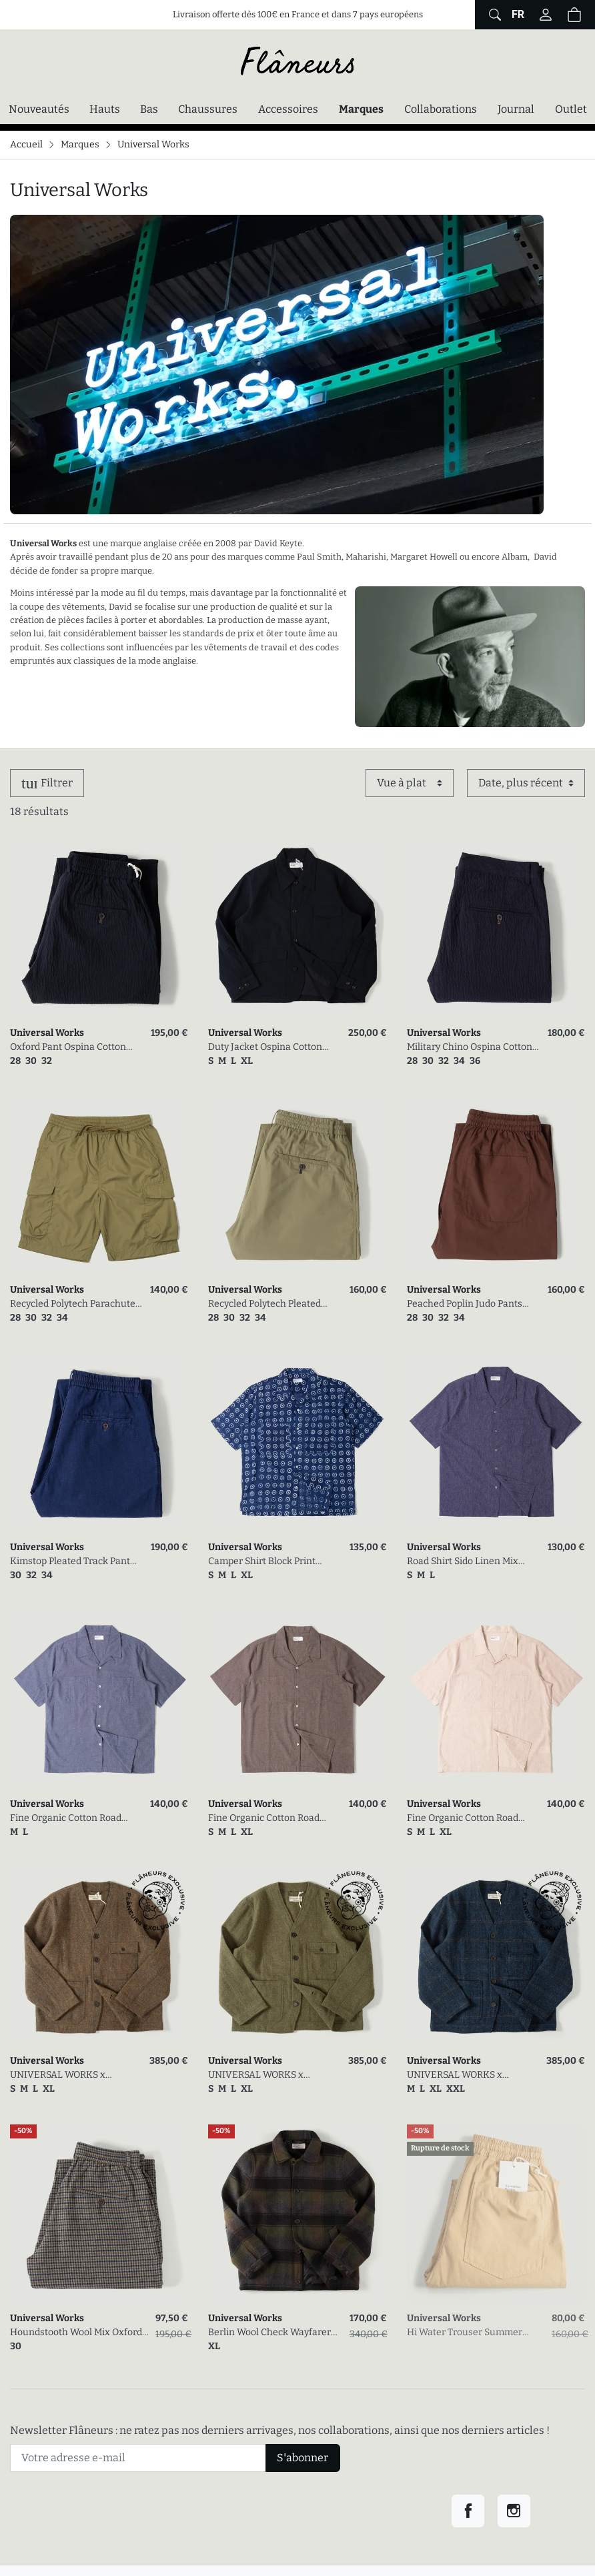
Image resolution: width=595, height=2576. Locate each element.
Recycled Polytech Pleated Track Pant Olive (264, 1304)
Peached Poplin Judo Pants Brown (464, 1304)
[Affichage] (410, 783)
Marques (361, 109)
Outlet (571, 109)
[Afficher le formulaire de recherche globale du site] (493, 14)
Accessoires (288, 109)
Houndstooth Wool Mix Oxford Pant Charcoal (76, 2333)
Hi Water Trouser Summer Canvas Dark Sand (464, 2333)
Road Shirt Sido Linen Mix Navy (462, 1561)
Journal (516, 109)
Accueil (26, 144)
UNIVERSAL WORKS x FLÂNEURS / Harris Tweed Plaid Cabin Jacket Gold (66, 2075)
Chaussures (207, 109)
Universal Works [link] (47, 1033)
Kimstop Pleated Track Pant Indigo (70, 1561)
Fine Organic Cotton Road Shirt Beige (462, 1818)
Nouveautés (39, 109)
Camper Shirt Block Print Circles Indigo (262, 1561)
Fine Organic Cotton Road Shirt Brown (264, 1818)
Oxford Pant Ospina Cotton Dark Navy (68, 1047)
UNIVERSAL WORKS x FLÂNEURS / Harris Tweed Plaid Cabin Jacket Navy (463, 2075)
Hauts (104, 109)
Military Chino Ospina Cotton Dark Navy (469, 1047)
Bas (149, 109)
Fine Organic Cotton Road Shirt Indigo (65, 1818)
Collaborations (440, 109)
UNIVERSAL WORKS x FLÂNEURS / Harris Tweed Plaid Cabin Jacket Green (265, 2075)
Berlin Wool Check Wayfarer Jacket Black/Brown (269, 2333)
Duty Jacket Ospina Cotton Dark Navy (265, 1047)
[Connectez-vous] (545, 14)
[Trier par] (526, 783)
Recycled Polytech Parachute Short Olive (72, 1304)
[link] (99, 929)
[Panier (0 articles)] (574, 15)
